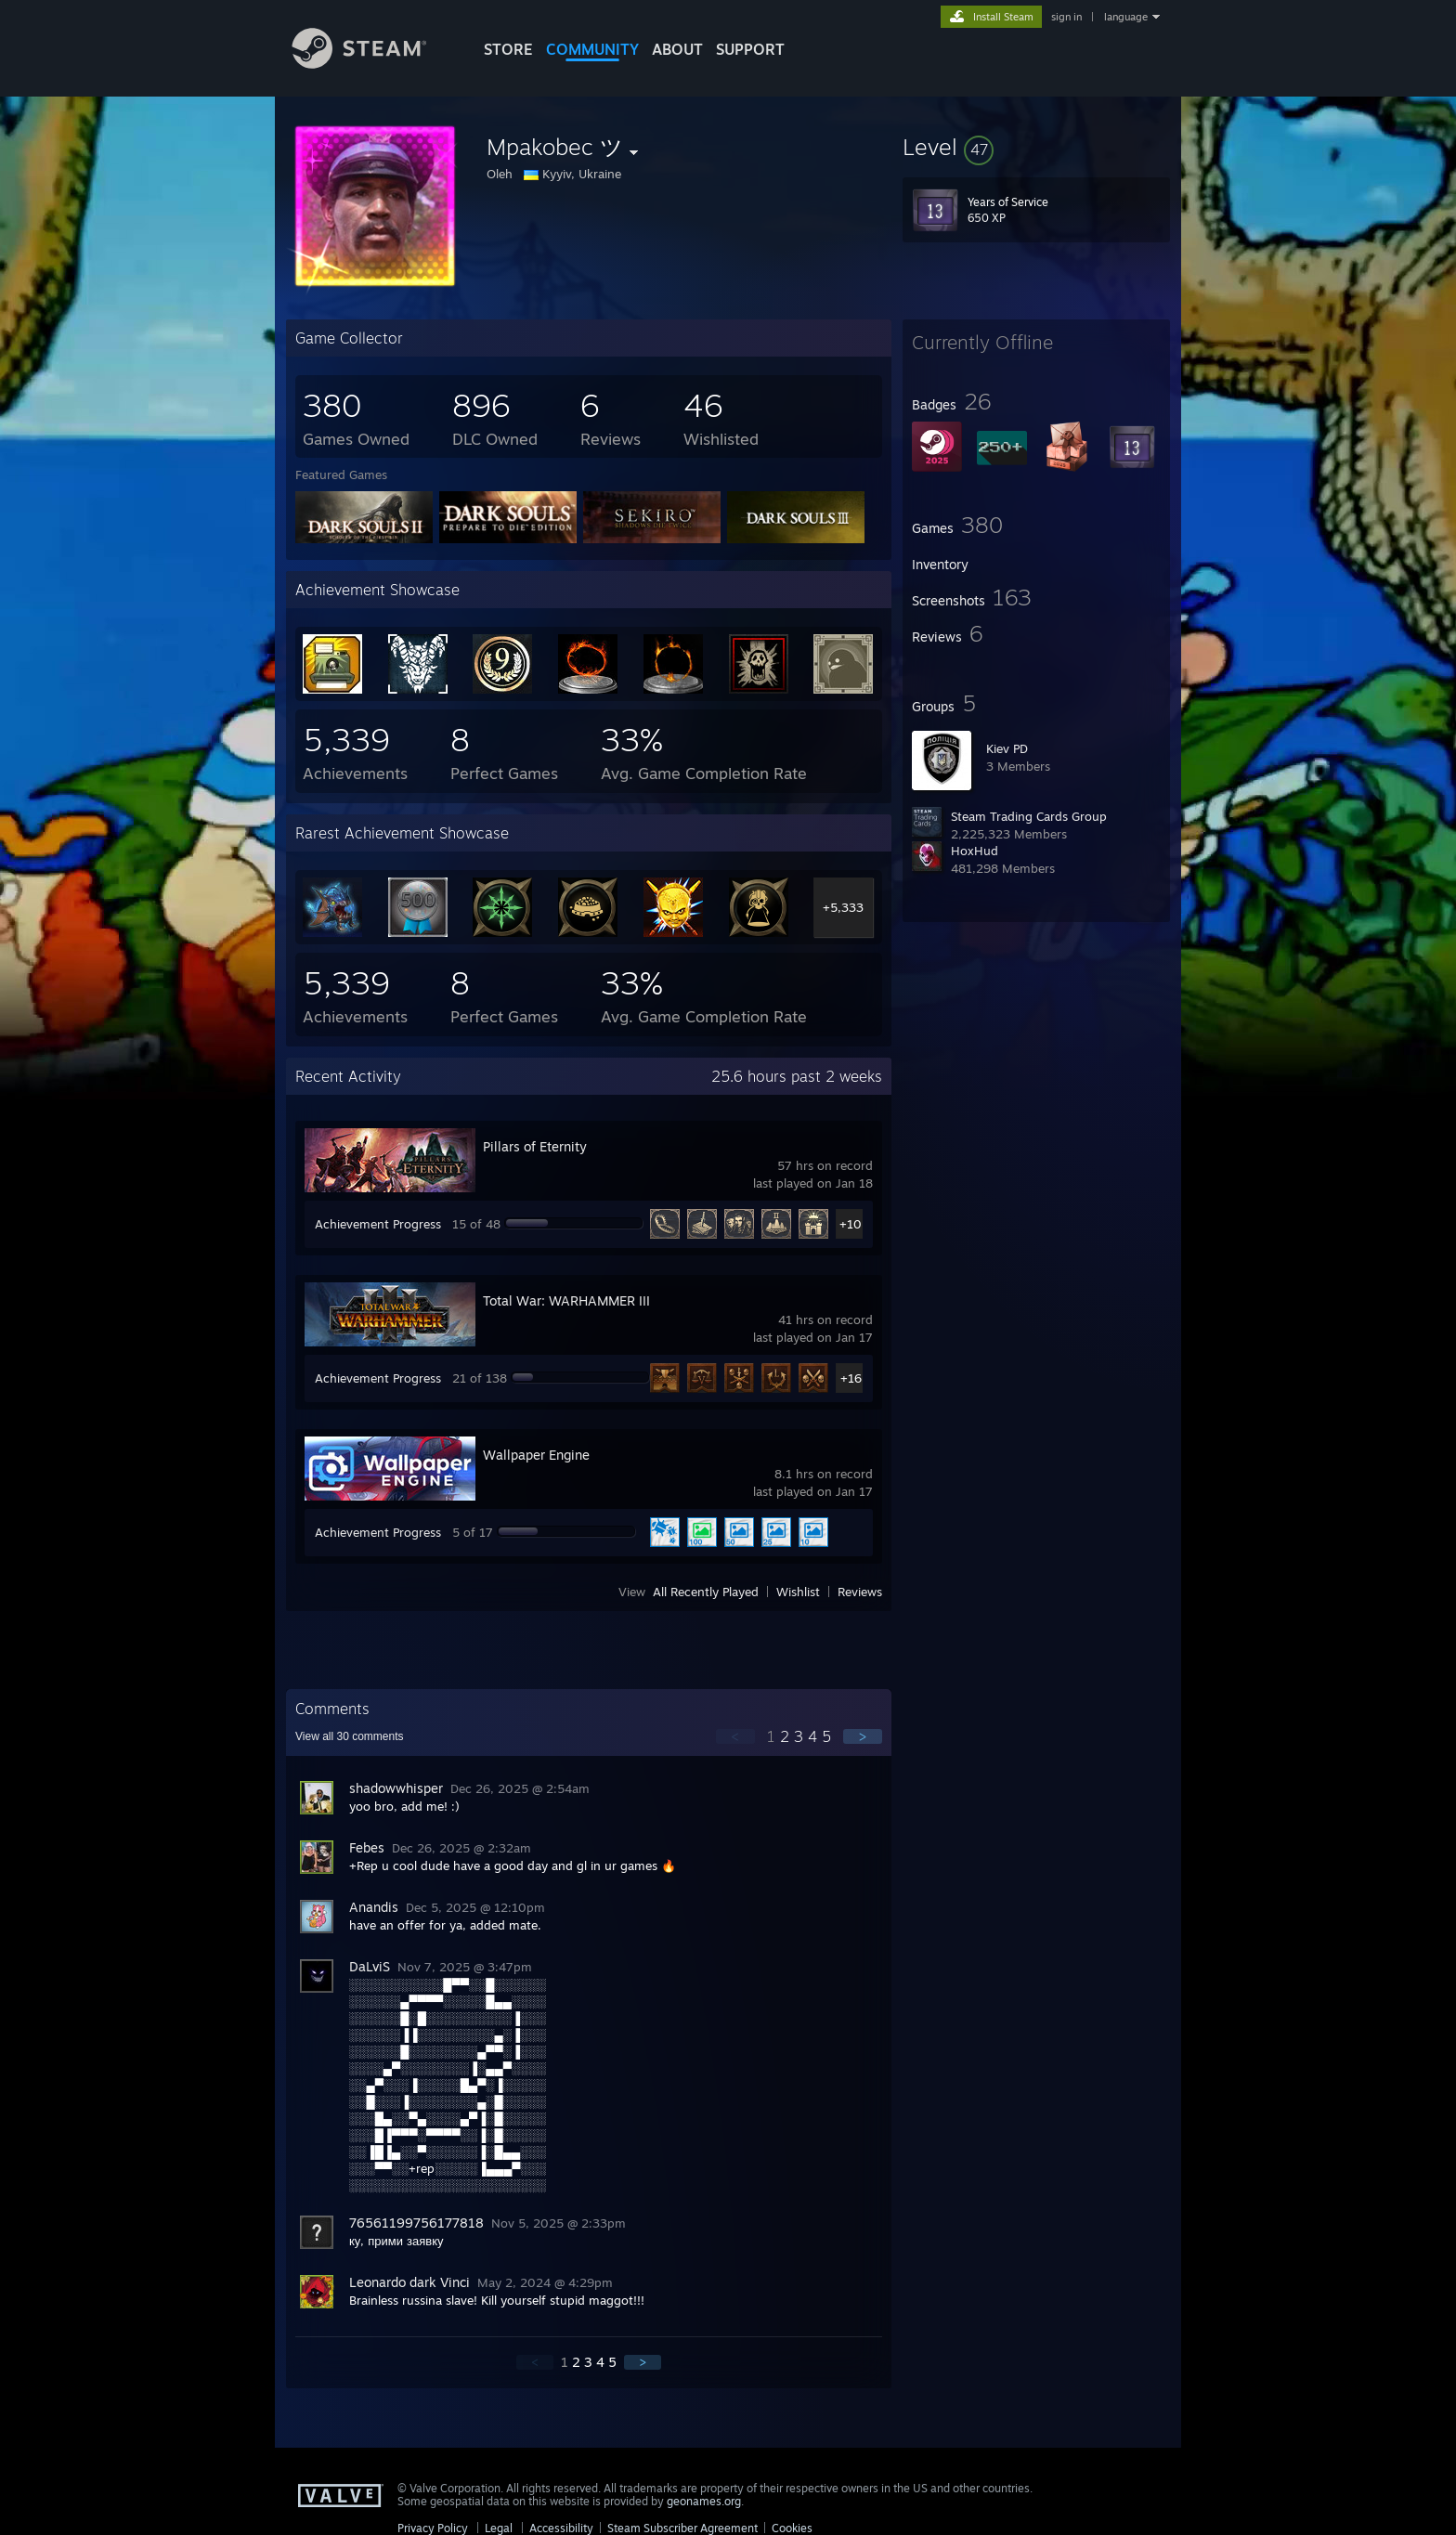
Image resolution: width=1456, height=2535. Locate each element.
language (1126, 16)
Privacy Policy (432, 2528)
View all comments (349, 1736)
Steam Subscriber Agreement (682, 2528)
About (677, 49)
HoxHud (974, 850)
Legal (499, 2528)
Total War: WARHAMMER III (566, 1300)
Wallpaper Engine (536, 1454)
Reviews (860, 1591)
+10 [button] (850, 1223)
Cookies (792, 2528)
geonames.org (704, 2501)
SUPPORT (750, 49)
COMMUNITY (592, 49)
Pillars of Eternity (535, 1146)
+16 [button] (851, 1378)
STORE (508, 49)
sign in (1066, 16)
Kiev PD (1007, 748)
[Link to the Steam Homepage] (373, 64)
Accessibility (561, 2528)
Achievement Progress (378, 1223)
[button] (1036, 146)
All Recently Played (706, 1591)
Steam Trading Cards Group (1029, 816)
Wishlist (798, 1591)
